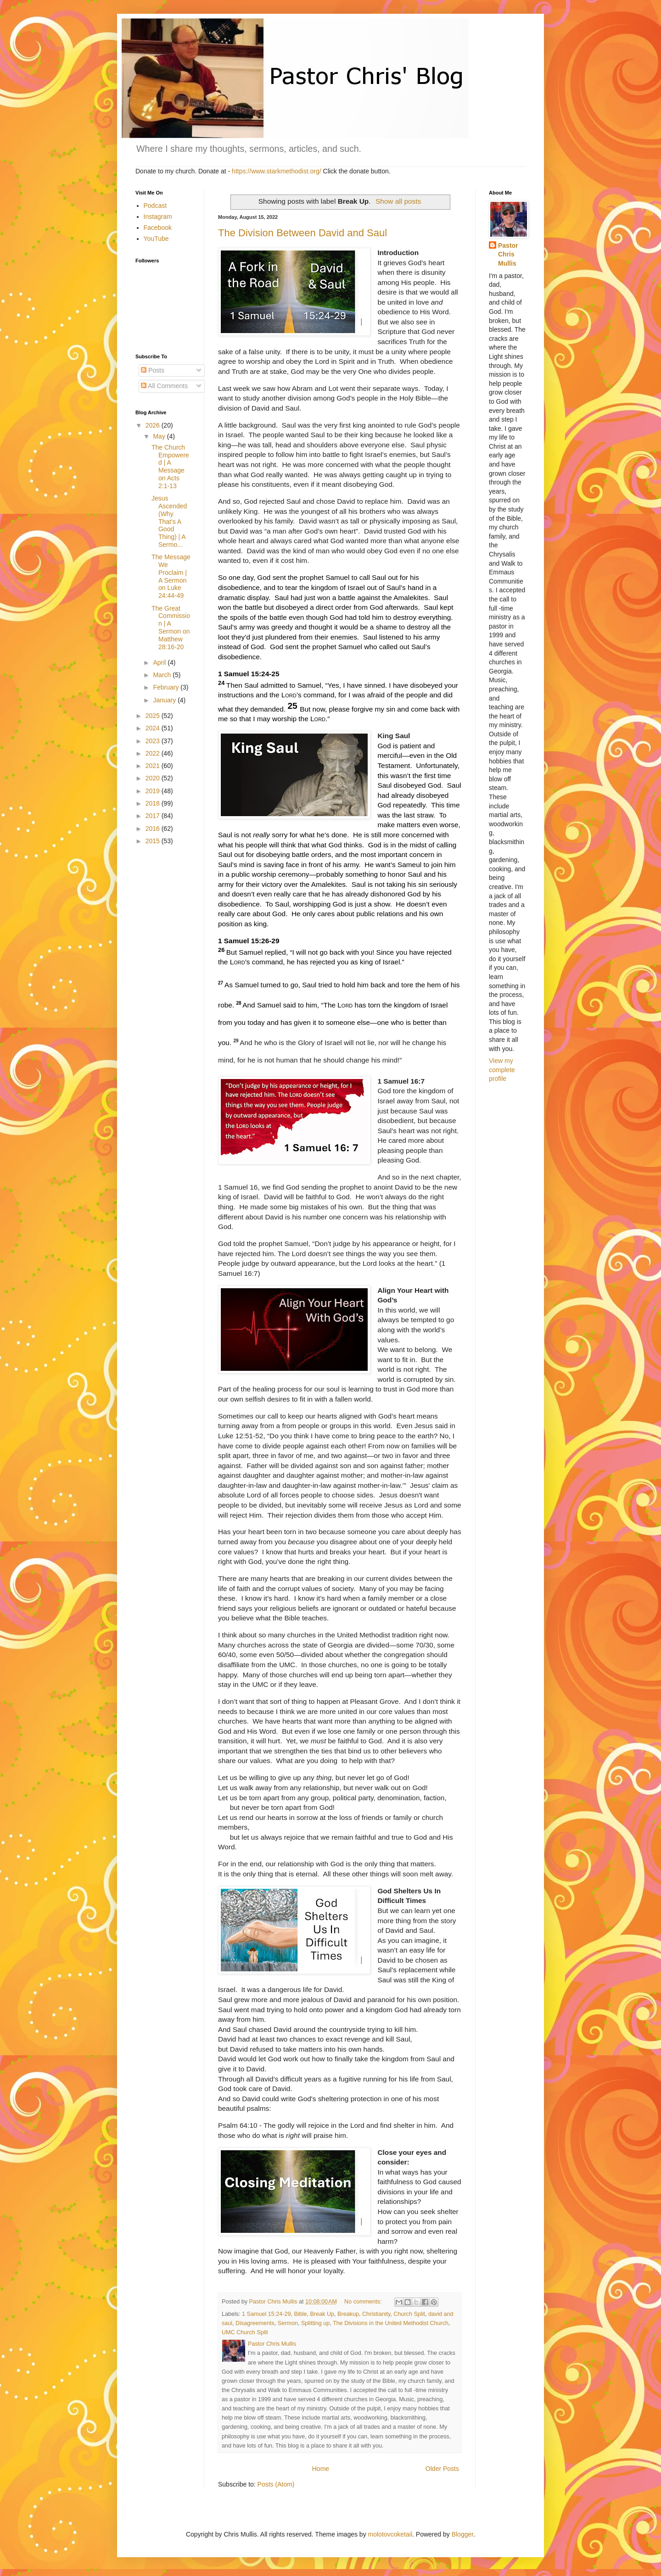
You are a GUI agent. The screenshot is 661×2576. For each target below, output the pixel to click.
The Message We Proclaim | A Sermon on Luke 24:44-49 (170, 576)
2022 (154, 753)
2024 (154, 728)
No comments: (363, 2301)
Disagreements (254, 2323)
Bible (300, 2314)
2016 (154, 828)
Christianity (376, 2314)
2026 (154, 425)
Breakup (348, 2314)
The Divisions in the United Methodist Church (390, 2323)
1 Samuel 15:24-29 (266, 2314)
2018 (154, 803)
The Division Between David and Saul (302, 233)
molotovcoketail (390, 2534)
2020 (154, 778)
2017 (154, 815)
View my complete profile (502, 1069)
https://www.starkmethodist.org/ (276, 171)
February (166, 687)
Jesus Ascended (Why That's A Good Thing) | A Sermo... (169, 521)
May (160, 436)
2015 (154, 841)
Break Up (322, 2314)
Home (320, 2468)
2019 (154, 791)
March (163, 675)
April (160, 662)
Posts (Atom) (276, 2484)
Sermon (288, 2323)
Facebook (158, 227)
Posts (152, 370)
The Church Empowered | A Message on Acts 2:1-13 (170, 467)
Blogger (462, 2534)
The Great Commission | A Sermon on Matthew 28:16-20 (170, 628)
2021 (154, 765)
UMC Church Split (245, 2332)
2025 (154, 715)
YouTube (156, 238)
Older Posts (442, 2468)
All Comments (164, 385)
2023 (154, 741)
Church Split (409, 2314)
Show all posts (398, 201)
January (165, 700)
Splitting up (315, 2323)
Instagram (158, 216)
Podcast (155, 205)
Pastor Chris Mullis (508, 254)
